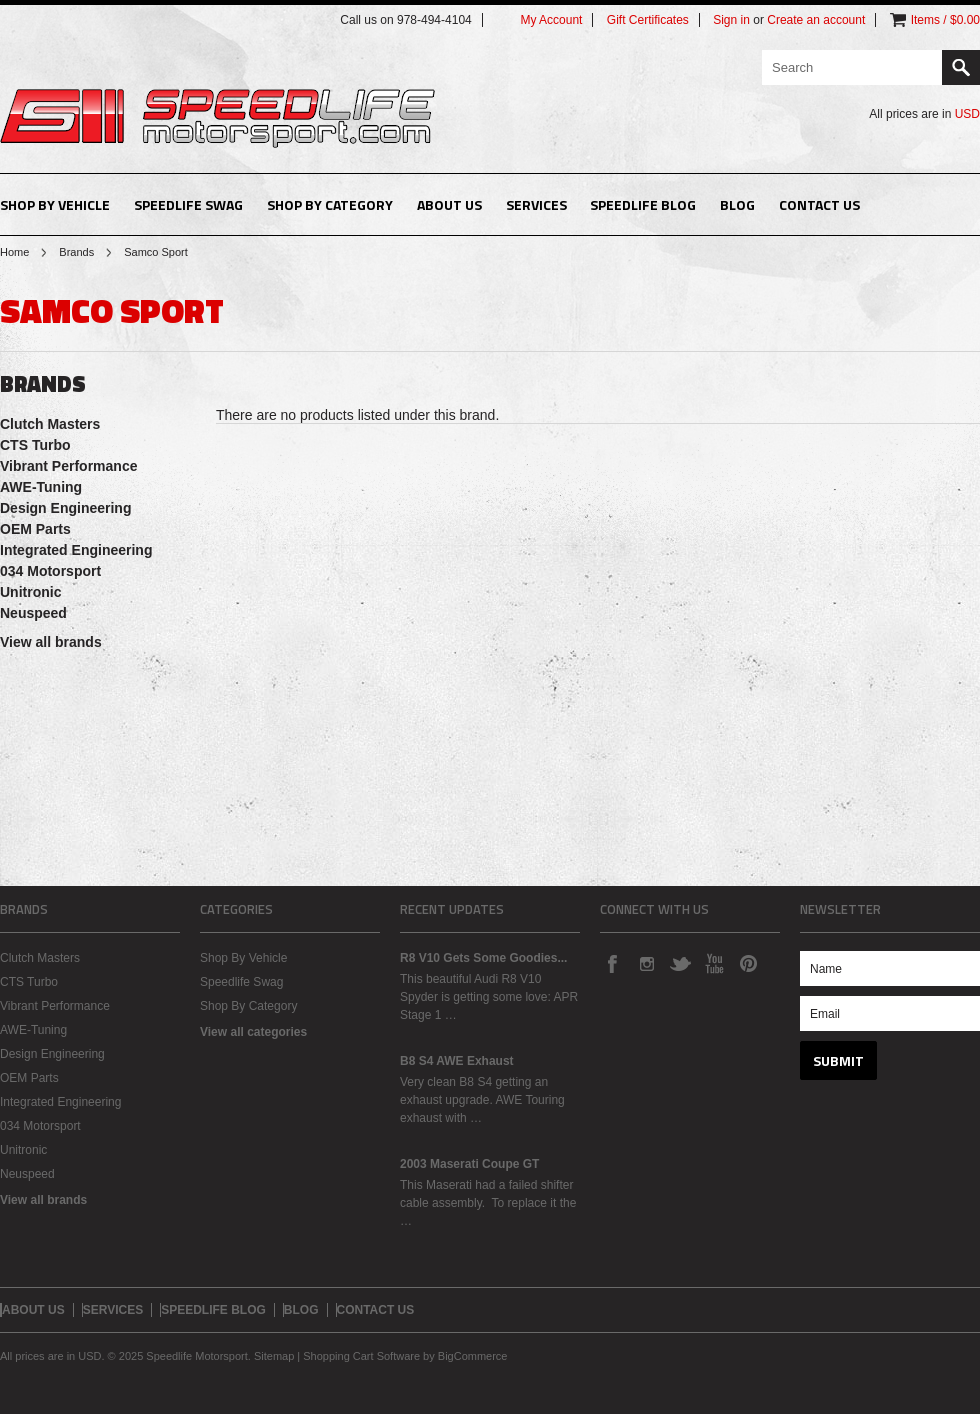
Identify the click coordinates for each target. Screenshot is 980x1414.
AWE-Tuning (41, 487)
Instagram (646, 963)
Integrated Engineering (76, 550)
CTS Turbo (35, 445)
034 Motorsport (50, 571)
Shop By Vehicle (55, 204)
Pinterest (748, 963)
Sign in (731, 20)
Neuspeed (33, 613)
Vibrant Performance (68, 466)
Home (14, 252)
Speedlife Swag (188, 204)
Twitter (680, 963)
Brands (76, 252)
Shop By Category (330, 204)
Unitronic (30, 592)
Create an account (816, 20)
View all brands (51, 642)
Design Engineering (65, 508)
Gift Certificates (648, 20)
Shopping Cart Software (361, 1356)
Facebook (612, 963)
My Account (551, 20)
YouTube (714, 963)
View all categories (253, 1032)
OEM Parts (35, 529)
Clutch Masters (50, 424)
